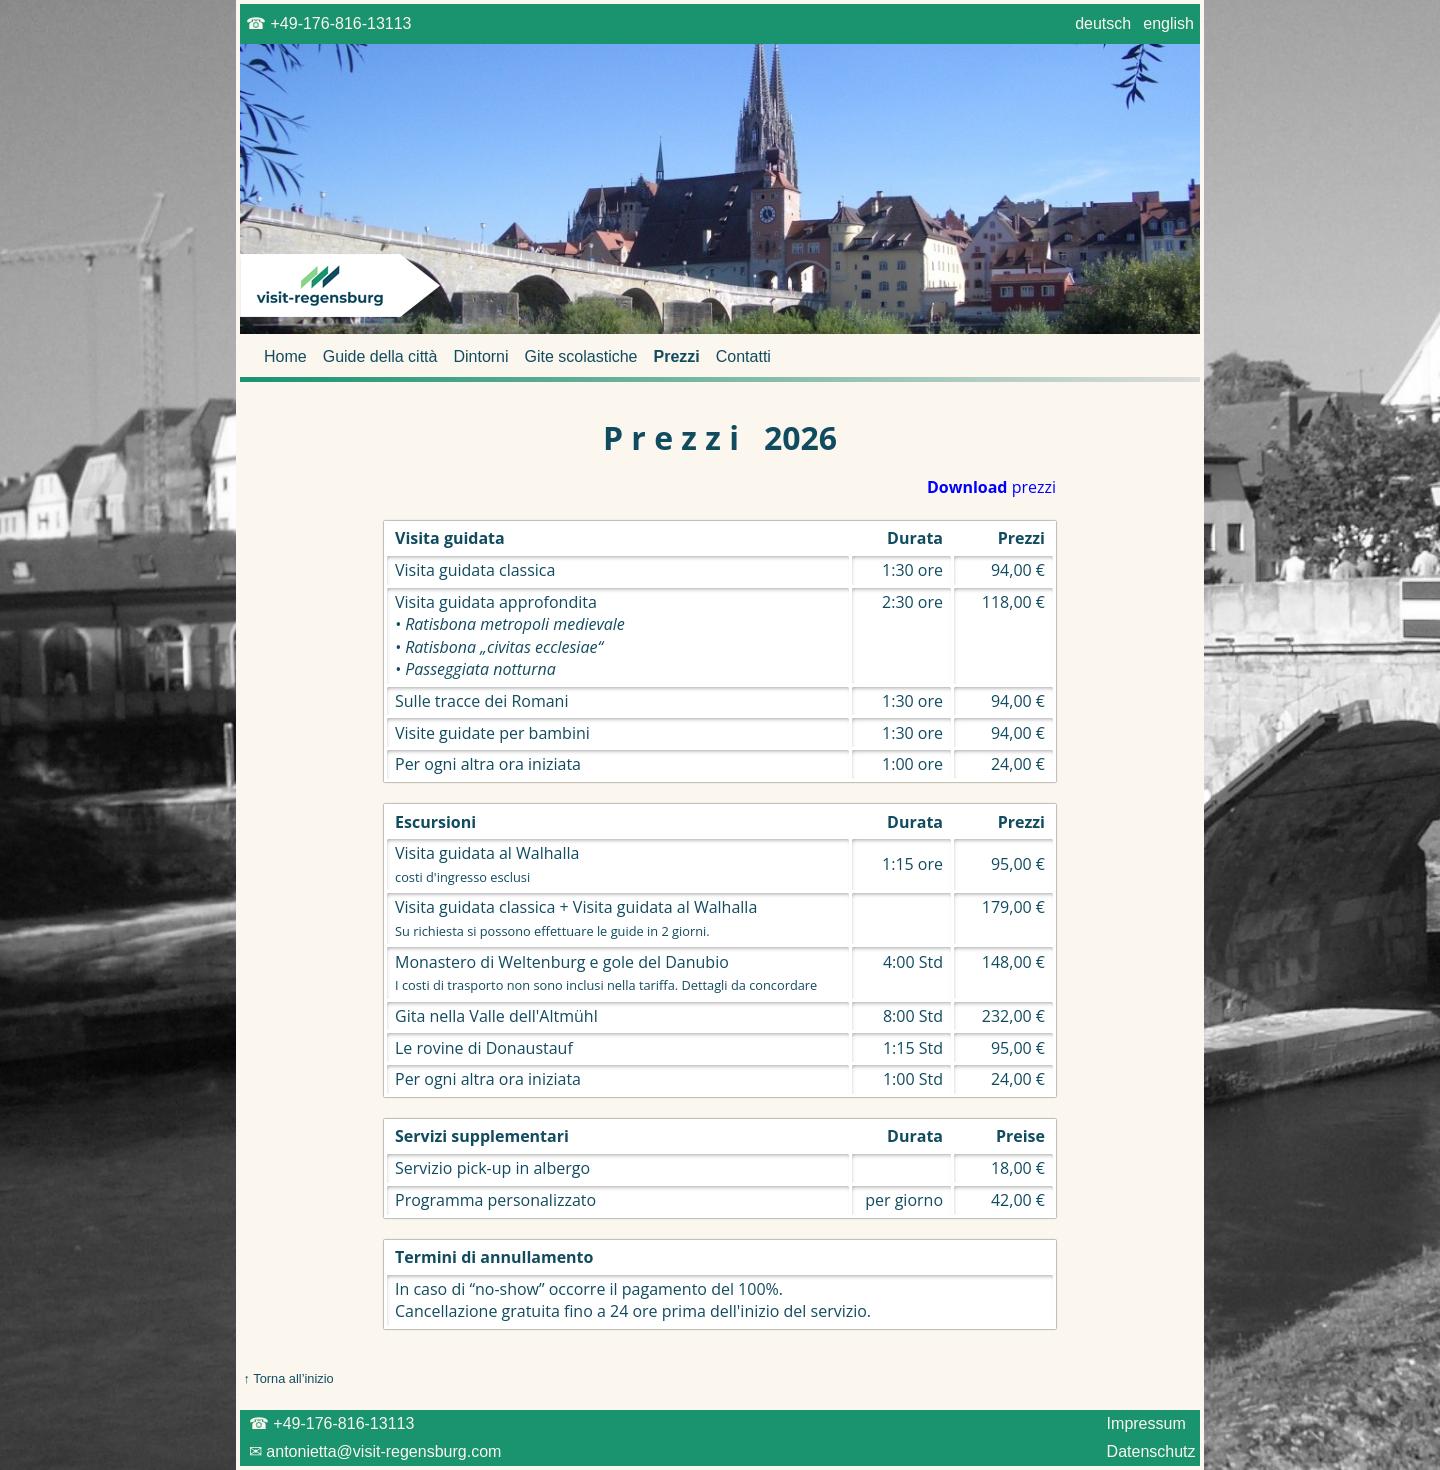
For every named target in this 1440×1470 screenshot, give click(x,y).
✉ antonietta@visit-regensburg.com (373, 1451)
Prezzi (677, 356)
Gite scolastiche (581, 356)
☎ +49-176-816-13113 (329, 23)
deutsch (1103, 23)
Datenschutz (1151, 1451)
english (1169, 23)
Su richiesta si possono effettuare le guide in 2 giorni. (552, 931)
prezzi (991, 487)
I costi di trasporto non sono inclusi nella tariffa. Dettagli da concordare (606, 985)
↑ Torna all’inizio (287, 1378)
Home (285, 356)
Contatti (743, 356)
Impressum (1146, 1423)
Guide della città (380, 356)
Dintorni (480, 356)
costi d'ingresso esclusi (462, 877)
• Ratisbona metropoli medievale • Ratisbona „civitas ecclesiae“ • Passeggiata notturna (510, 646)
